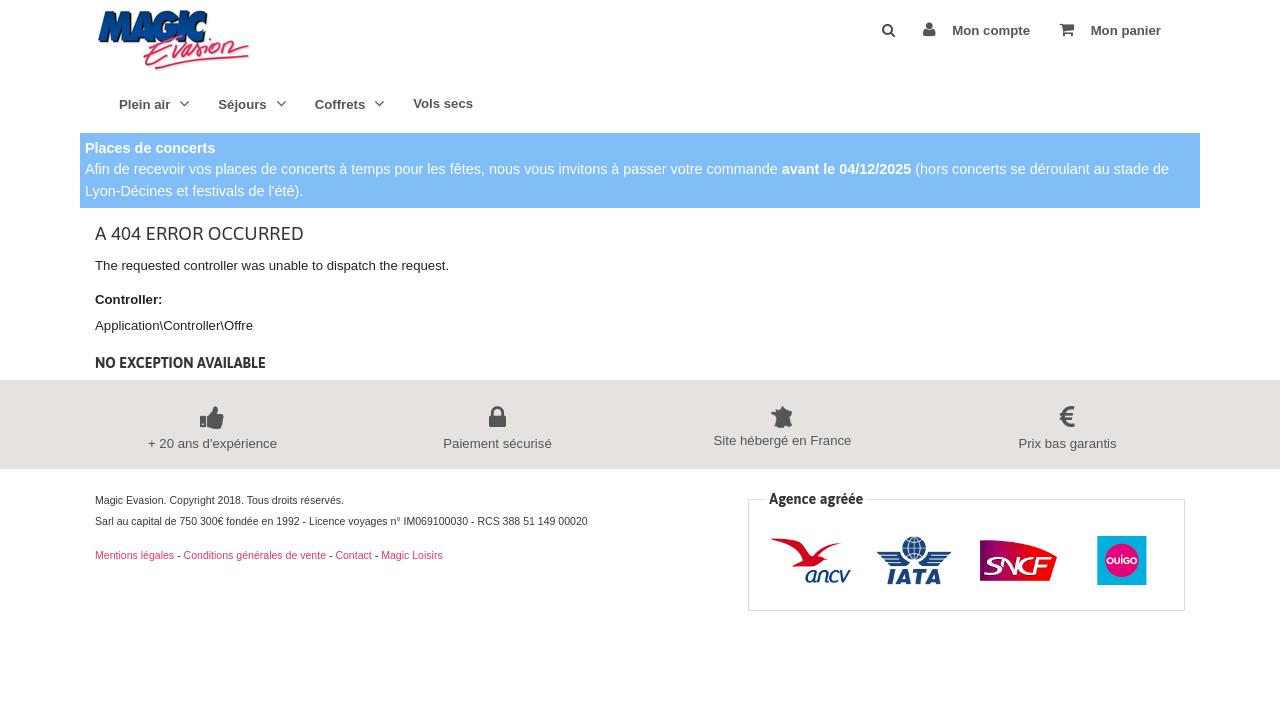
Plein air (154, 103)
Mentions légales (134, 555)
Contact (353, 555)
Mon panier (1110, 29)
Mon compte (976, 29)
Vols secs (443, 103)
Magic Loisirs (412, 555)
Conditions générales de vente (255, 555)
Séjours (251, 103)
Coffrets (350, 103)
